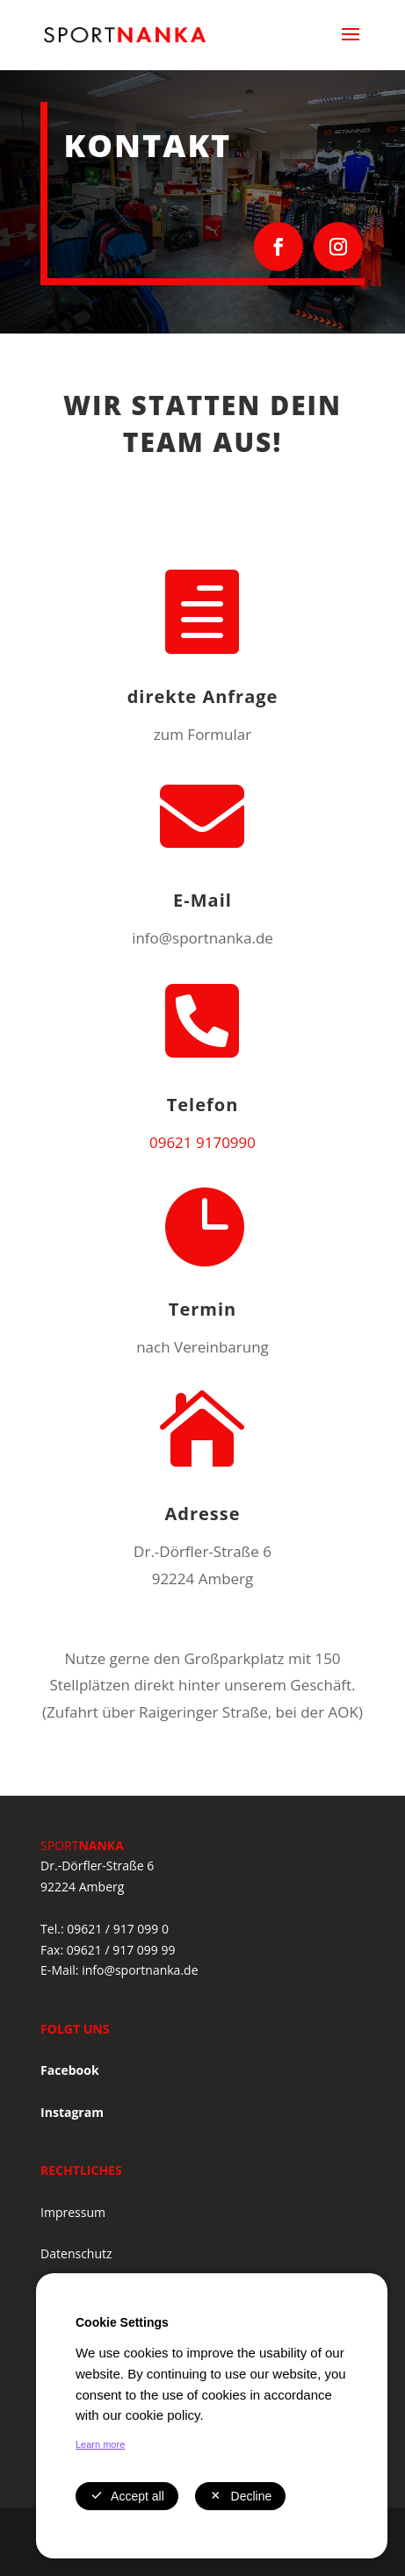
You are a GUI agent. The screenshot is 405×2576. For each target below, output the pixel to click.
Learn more (100, 2444)
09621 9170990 (202, 1142)
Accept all (127, 2496)
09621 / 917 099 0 (118, 1928)
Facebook (69, 2070)
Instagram (72, 2112)
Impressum (72, 2212)
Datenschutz (76, 2253)
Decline (240, 2496)
